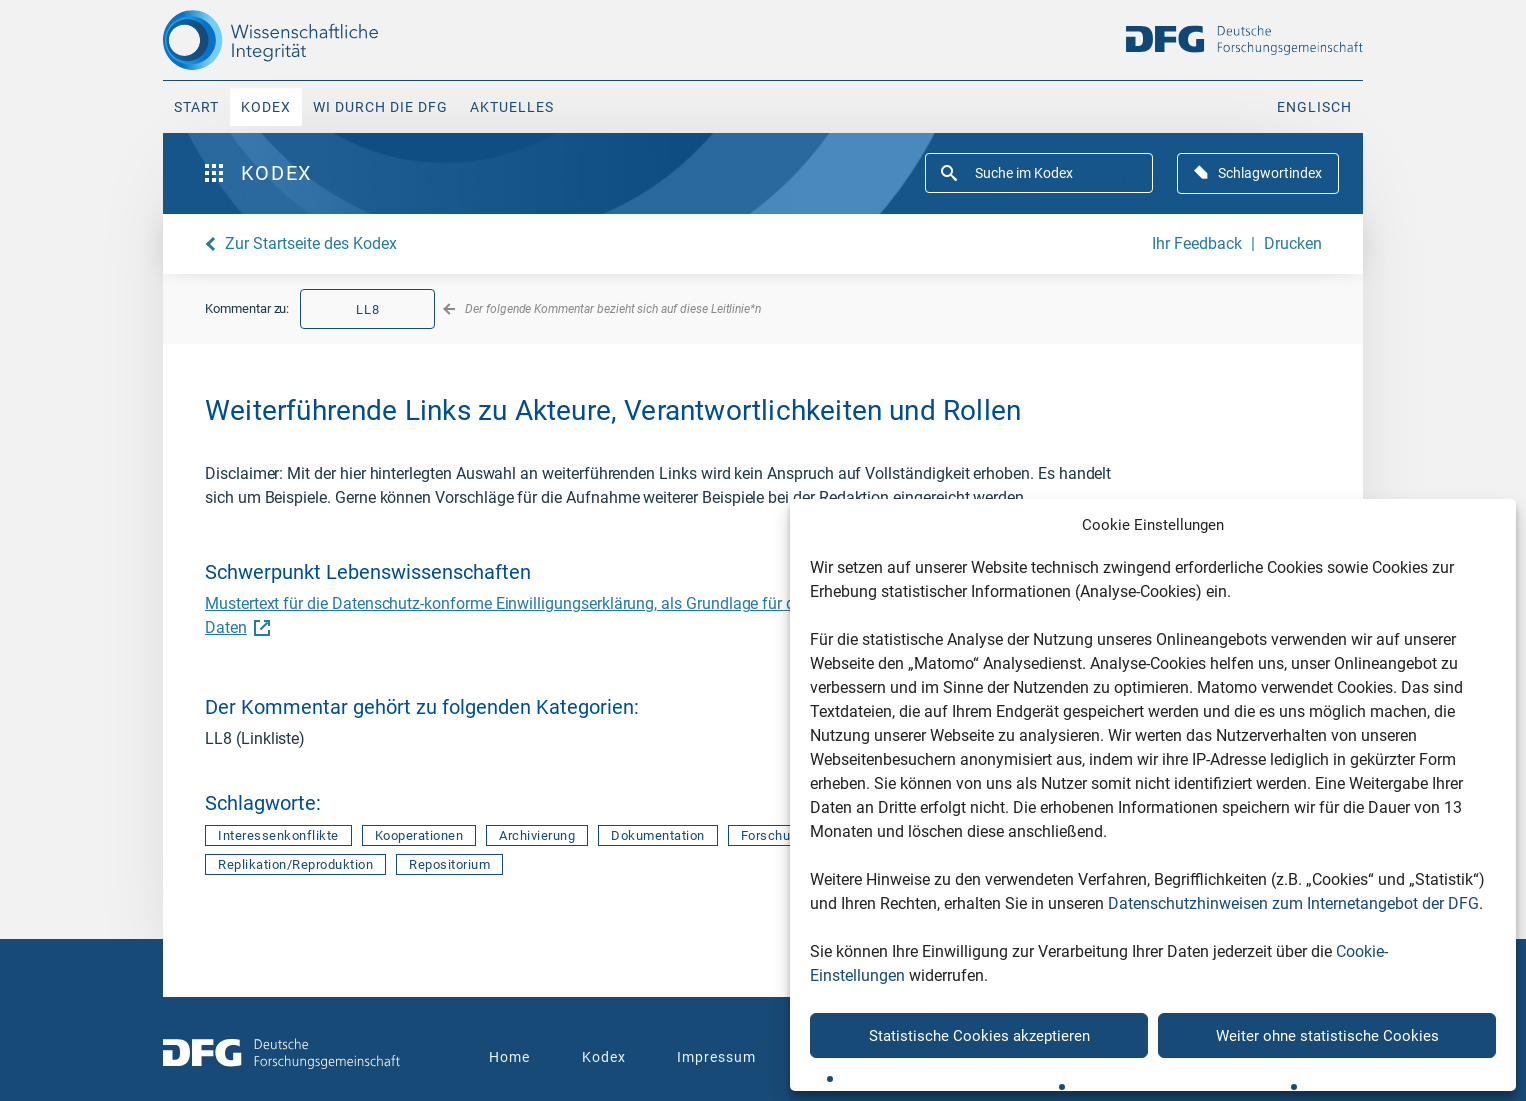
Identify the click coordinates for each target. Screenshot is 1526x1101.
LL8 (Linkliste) (255, 738)
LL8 (368, 309)
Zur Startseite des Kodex (311, 243)
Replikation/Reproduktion (295, 864)
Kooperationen (419, 835)
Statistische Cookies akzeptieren (979, 1036)
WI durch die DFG (380, 107)
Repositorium (449, 864)
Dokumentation (658, 835)
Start (196, 107)
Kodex (266, 107)
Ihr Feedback (1197, 243)
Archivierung (537, 835)
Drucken (1293, 243)
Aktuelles (512, 107)
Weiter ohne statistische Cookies (1327, 1036)
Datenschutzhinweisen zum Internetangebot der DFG (1293, 903)
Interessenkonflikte (278, 835)
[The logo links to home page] (305, 40)
